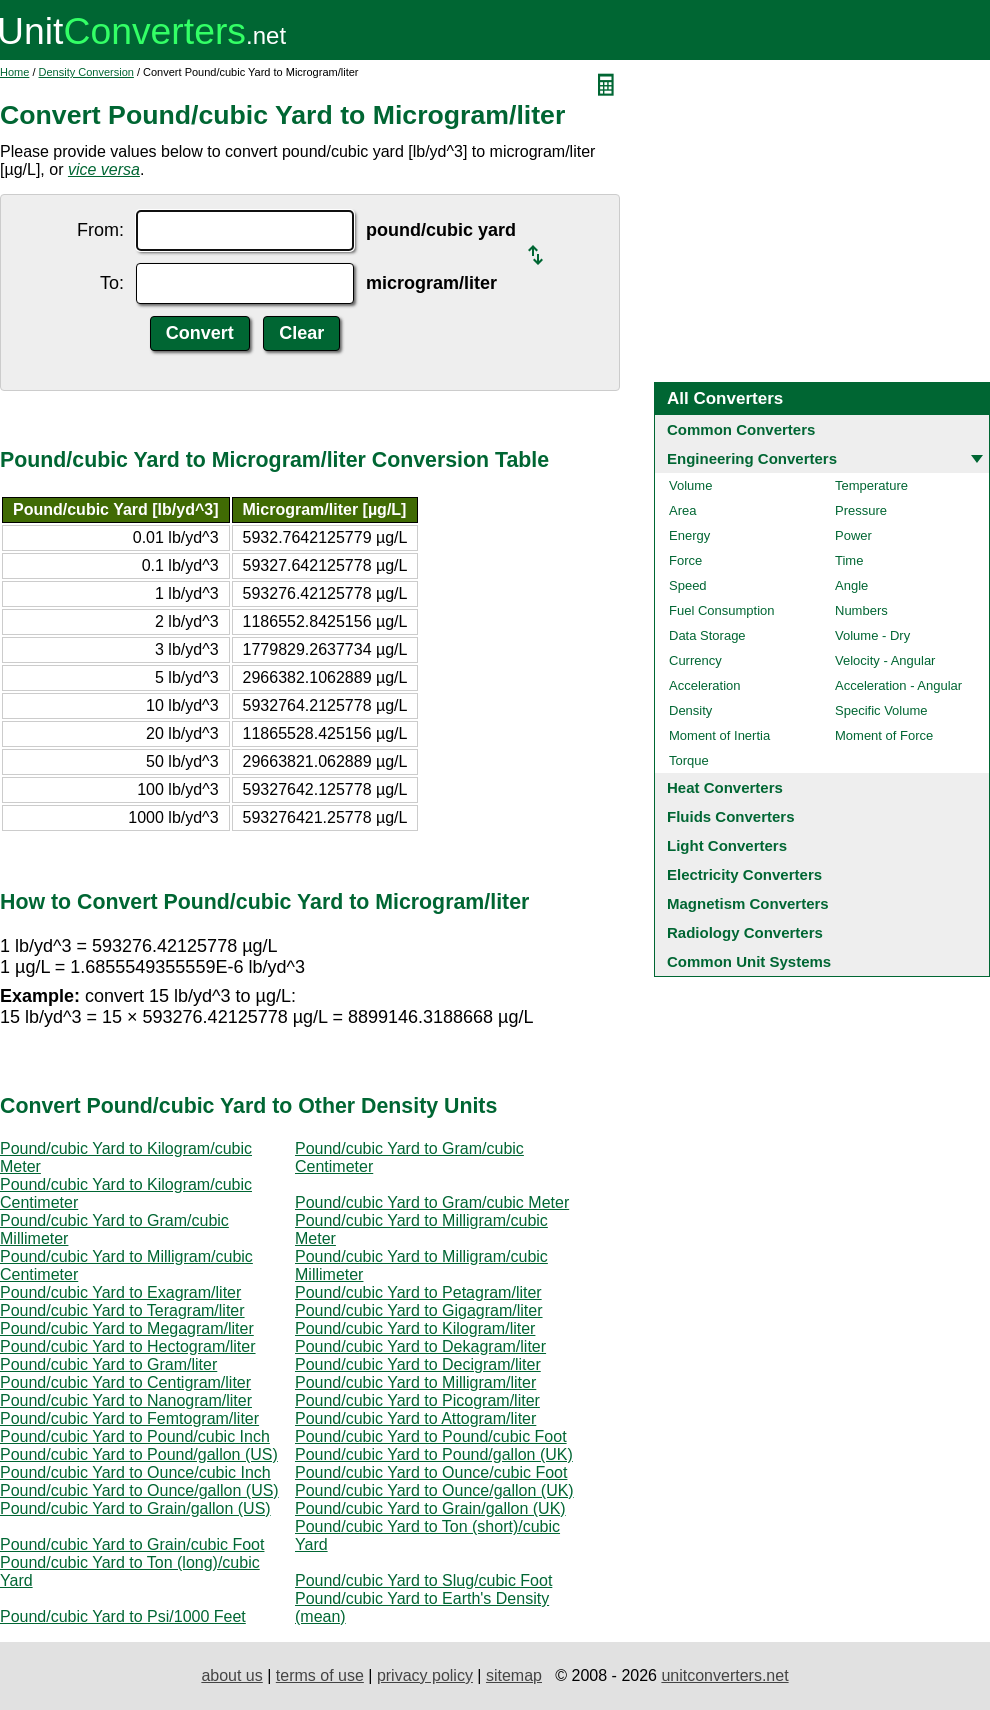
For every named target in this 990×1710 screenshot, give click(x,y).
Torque (689, 760)
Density (690, 710)
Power (853, 535)
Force (685, 560)
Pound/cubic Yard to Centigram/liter (125, 1382)
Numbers (861, 610)
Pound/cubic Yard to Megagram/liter (127, 1328)
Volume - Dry (872, 635)
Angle (851, 585)
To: (112, 283)
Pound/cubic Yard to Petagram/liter (418, 1292)
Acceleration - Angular (898, 685)
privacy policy (425, 1675)
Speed (688, 585)
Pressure (861, 510)
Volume (690, 485)
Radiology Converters (745, 932)
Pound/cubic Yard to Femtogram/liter (129, 1418)
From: (100, 230)
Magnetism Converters (748, 903)
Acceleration (705, 685)
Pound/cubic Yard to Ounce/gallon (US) (139, 1490)
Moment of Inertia (719, 735)
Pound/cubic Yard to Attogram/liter (415, 1418)
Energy (689, 535)
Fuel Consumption (722, 610)
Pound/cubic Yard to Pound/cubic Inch (135, 1436)
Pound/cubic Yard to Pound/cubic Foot (431, 1436)
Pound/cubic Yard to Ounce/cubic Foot (431, 1472)
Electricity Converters (744, 874)
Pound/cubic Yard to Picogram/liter (417, 1400)
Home (14, 72)
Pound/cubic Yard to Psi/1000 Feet (123, 1616)
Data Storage (707, 635)
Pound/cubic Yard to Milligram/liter (415, 1382)
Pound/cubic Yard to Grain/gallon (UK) (430, 1508)
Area (682, 510)
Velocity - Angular (885, 660)
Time (849, 560)
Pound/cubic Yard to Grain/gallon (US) (135, 1508)
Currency (695, 660)
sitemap (514, 1675)
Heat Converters (725, 787)
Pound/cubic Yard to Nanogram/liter (126, 1400)
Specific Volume (881, 710)
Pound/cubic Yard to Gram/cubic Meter (432, 1202)
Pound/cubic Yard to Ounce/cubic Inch (135, 1472)
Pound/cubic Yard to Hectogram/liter (128, 1346)
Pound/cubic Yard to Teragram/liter (122, 1310)
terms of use (320, 1675)
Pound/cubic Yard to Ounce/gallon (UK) (434, 1490)
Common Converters (741, 429)
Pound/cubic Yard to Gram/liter (108, 1364)
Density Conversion (86, 72)
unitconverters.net (724, 1675)
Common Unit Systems (749, 961)
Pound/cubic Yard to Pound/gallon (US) (139, 1454)
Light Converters (727, 845)
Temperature (871, 485)
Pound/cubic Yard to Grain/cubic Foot (132, 1544)
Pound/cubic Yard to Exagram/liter (120, 1292)
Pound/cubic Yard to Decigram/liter (418, 1364)
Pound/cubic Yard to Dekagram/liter (420, 1346)
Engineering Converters (752, 458)
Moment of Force (884, 735)
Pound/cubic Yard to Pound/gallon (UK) (434, 1454)
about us (231, 1675)
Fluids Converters (731, 816)
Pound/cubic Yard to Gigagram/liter (419, 1310)
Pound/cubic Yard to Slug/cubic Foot (423, 1580)
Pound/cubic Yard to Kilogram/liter (415, 1328)
